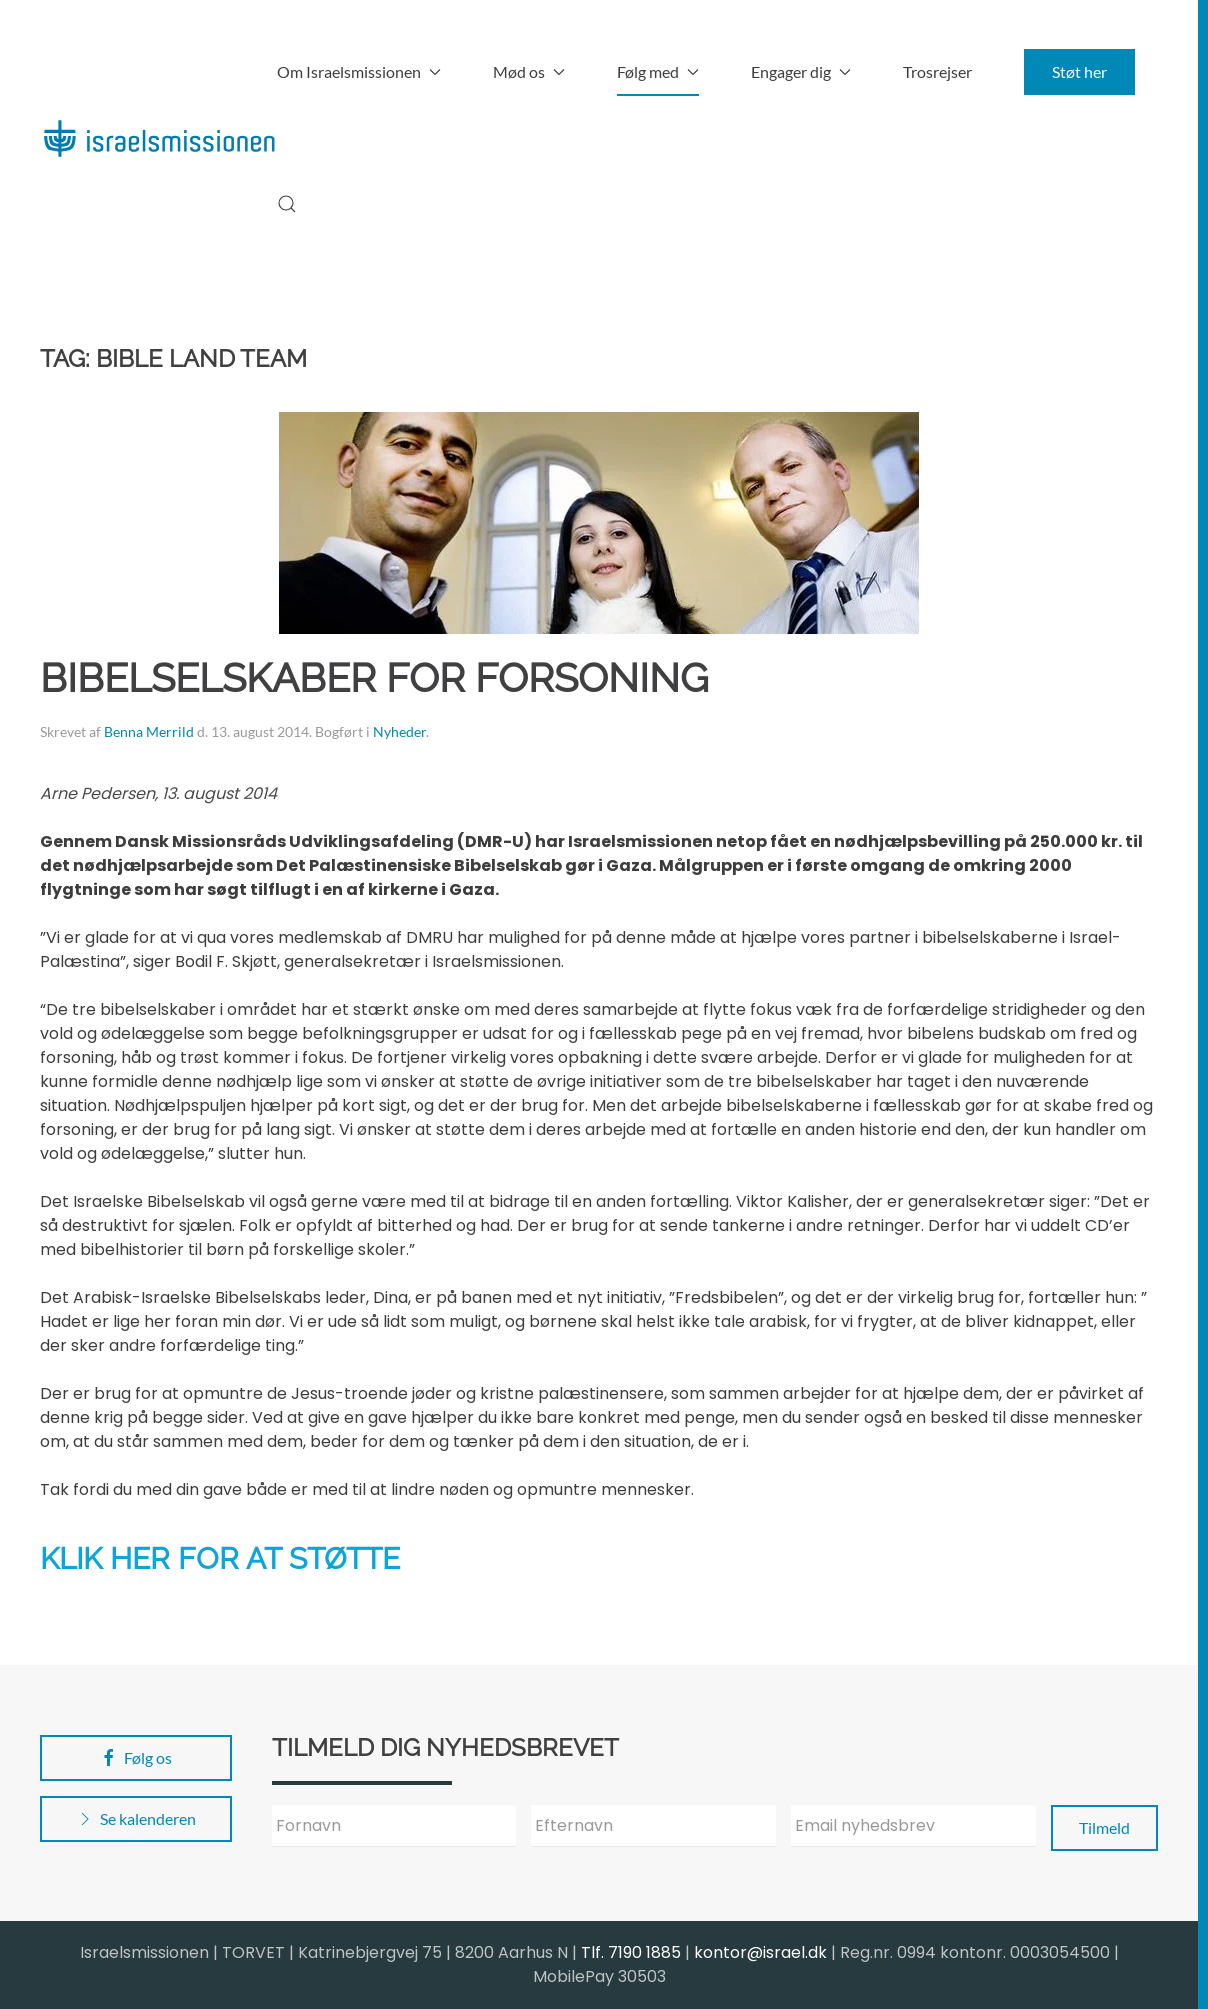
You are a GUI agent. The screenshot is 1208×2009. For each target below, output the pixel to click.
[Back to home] (158, 138)
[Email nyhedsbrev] (913, 1826)
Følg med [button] (658, 71)
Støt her (1079, 71)
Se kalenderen (135, 1819)
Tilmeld (1104, 1827)
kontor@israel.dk (760, 1952)
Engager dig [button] (801, 71)
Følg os (135, 1758)
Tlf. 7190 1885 (631, 1952)
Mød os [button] (529, 71)
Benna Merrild (149, 731)
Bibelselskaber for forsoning (374, 677)
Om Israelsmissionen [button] (359, 71)
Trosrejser (937, 71)
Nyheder (399, 731)
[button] (287, 204)
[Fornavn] (394, 1826)
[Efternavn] (653, 1826)
